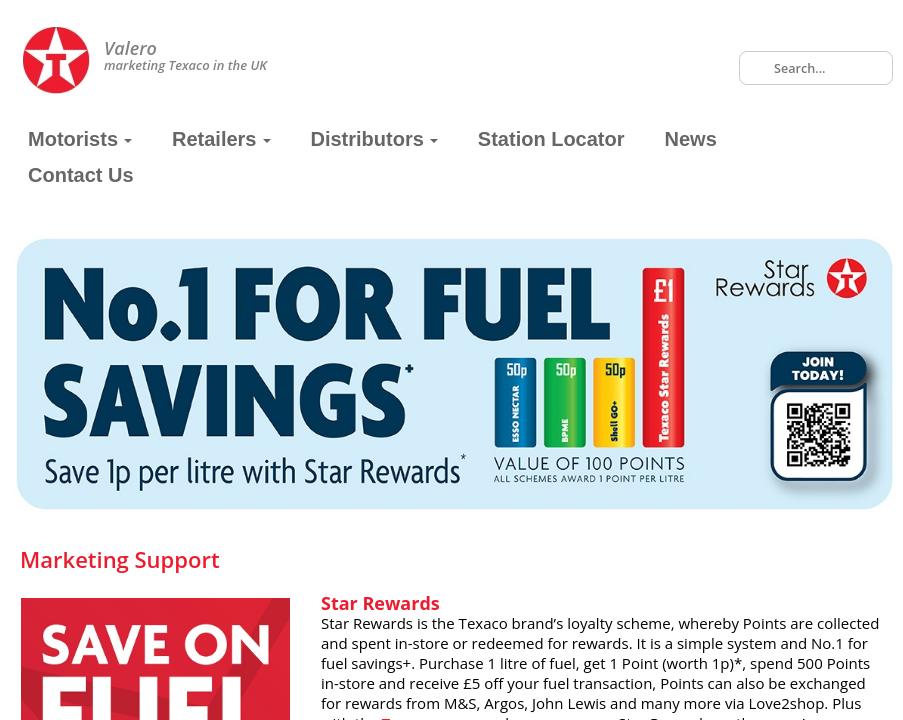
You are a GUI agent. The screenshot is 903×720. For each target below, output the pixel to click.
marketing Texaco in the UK (185, 57)
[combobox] (816, 68)
